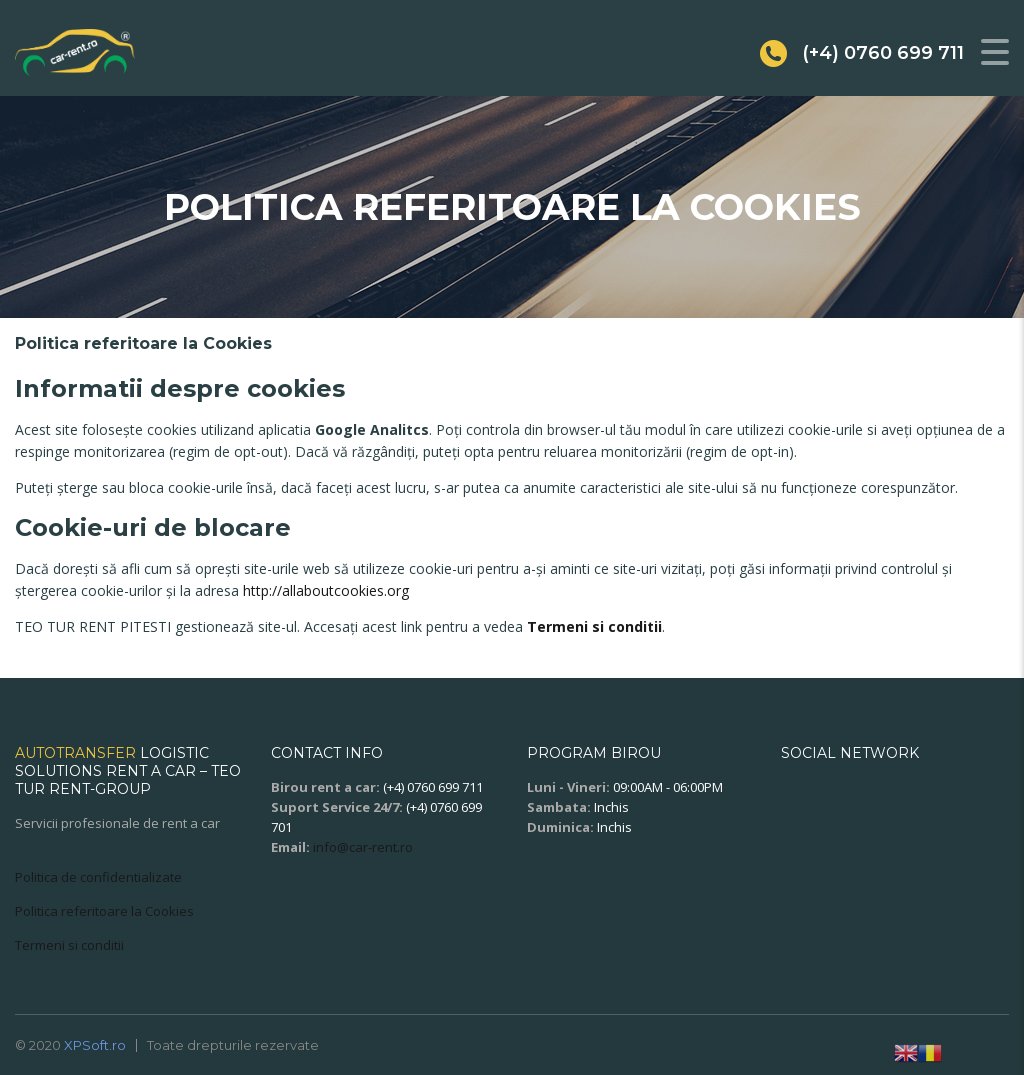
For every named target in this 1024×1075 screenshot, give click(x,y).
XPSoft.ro (95, 1045)
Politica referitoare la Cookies (104, 911)
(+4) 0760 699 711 (433, 787)
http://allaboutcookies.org (326, 590)
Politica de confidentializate (98, 877)
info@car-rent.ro (363, 847)
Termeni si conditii (594, 626)
